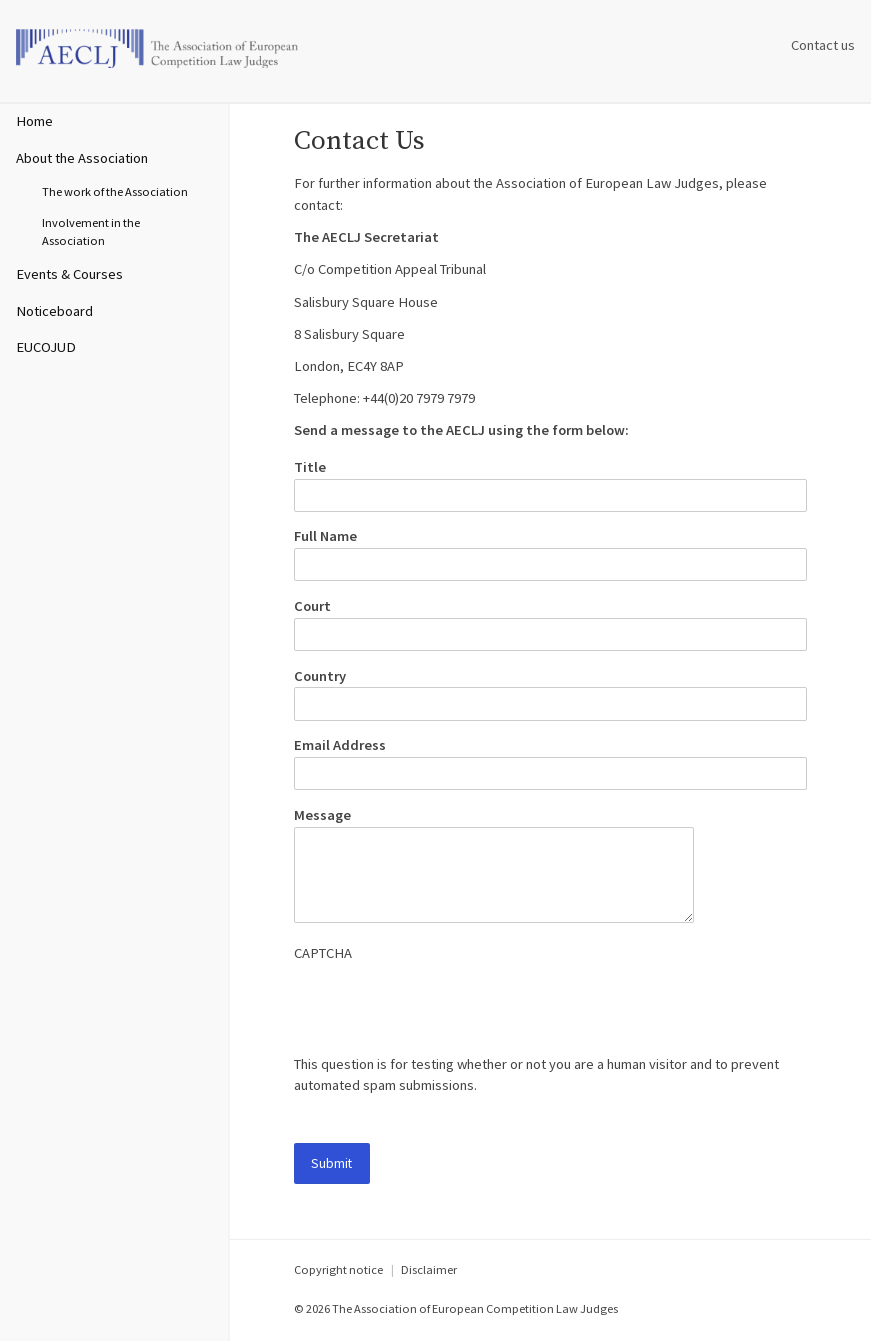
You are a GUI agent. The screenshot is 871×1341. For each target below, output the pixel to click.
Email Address (340, 745)
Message (322, 815)
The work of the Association (115, 191)
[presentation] (446, 1015)
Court (312, 606)
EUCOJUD (46, 347)
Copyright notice (338, 1269)
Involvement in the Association (91, 232)
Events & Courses (69, 274)
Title (310, 467)
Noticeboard (54, 311)
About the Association (82, 158)
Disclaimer (429, 1269)
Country (320, 676)
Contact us (823, 45)
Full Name (325, 536)
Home (34, 121)
